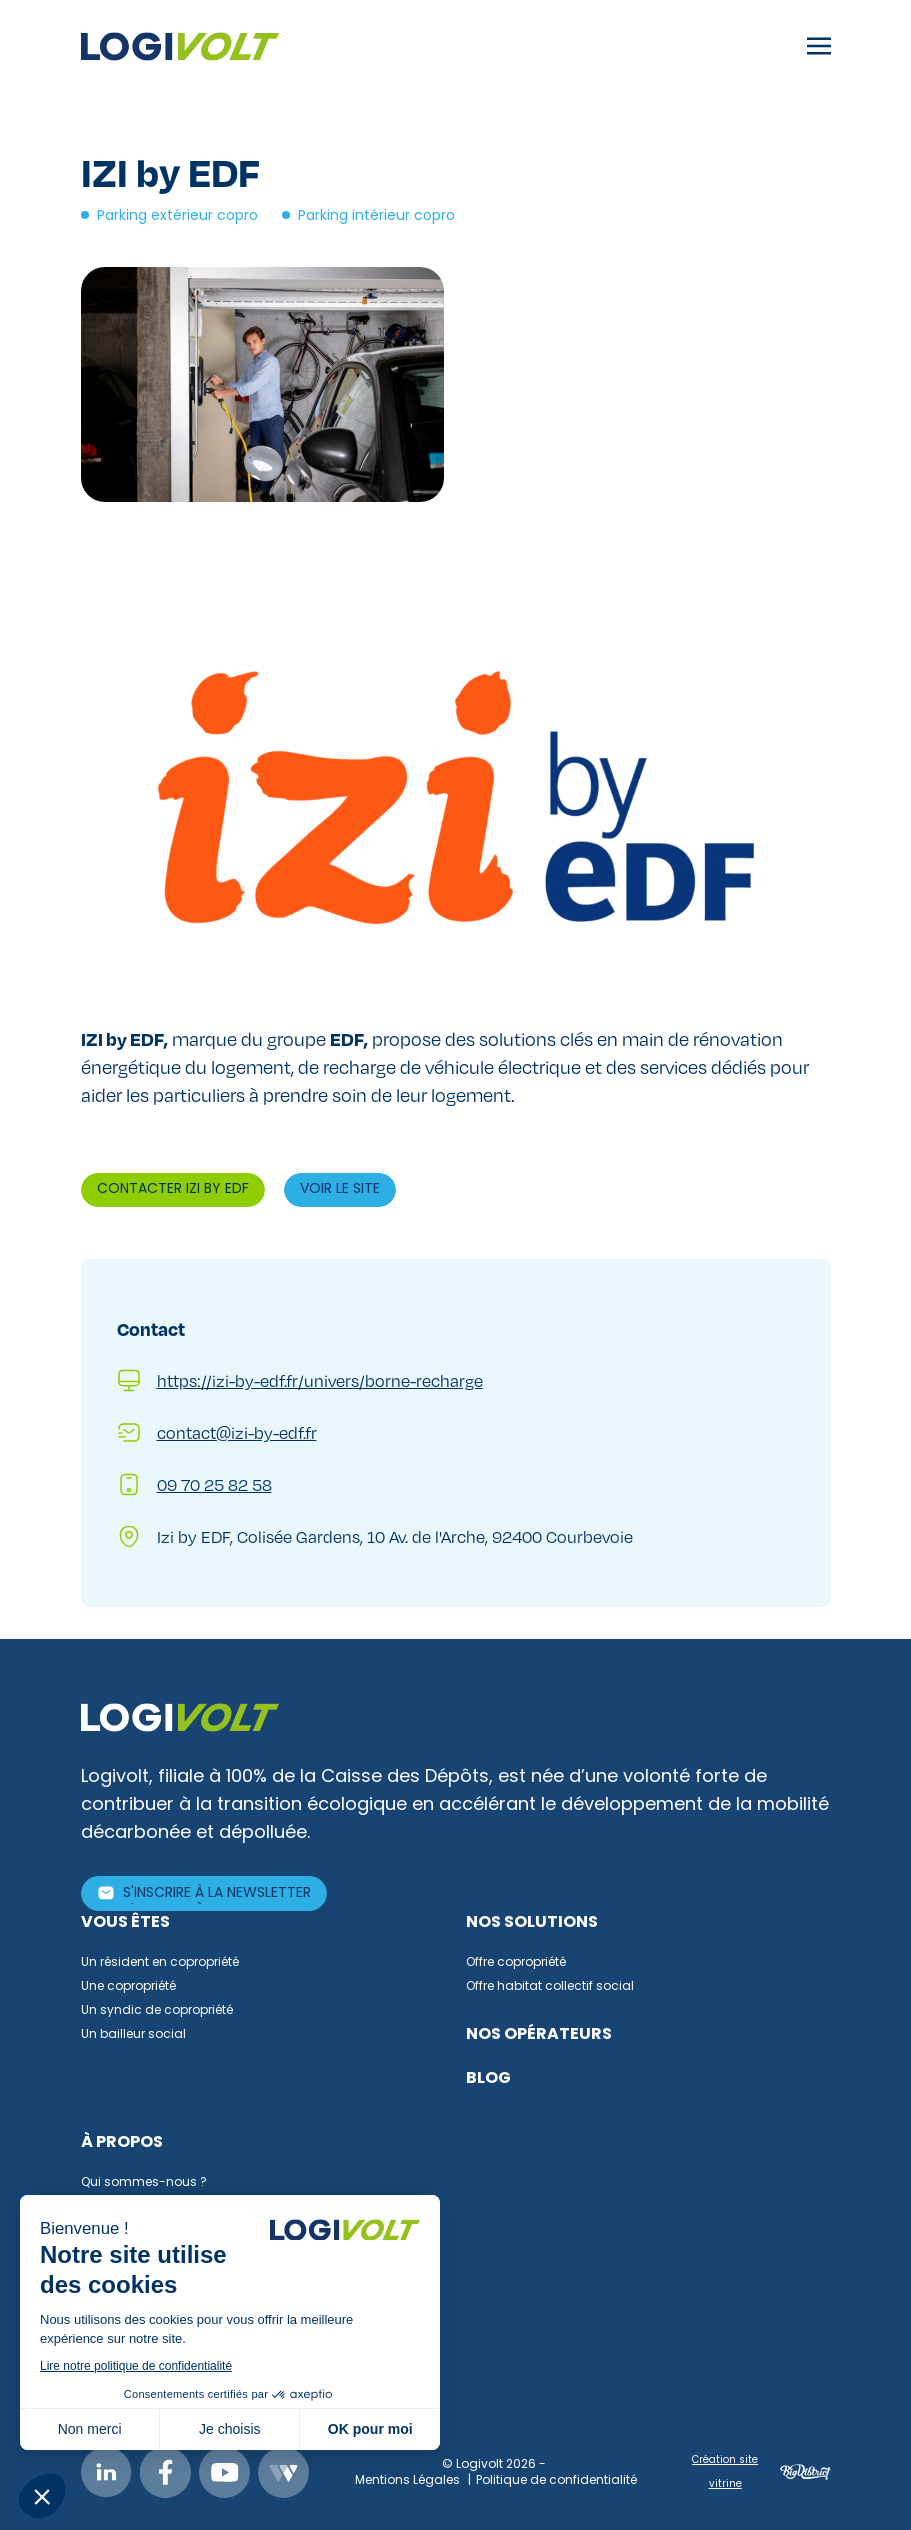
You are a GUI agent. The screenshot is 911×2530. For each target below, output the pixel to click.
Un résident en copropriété (160, 1963)
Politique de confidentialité (556, 2481)
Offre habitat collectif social (550, 1987)
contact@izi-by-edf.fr (237, 1432)
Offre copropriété (516, 1963)
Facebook (165, 2472)
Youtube (224, 2472)
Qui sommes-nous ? (144, 2183)
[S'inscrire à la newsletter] (204, 1893)
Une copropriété (128, 1987)
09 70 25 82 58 (214, 1484)
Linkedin (106, 2472)
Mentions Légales (407, 2481)
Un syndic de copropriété (157, 2011)
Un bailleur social (133, 2035)
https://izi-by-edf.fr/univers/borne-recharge (320, 1380)
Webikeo (283, 2472)
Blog (488, 2079)
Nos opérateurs (539, 2035)
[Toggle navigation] (819, 47)
